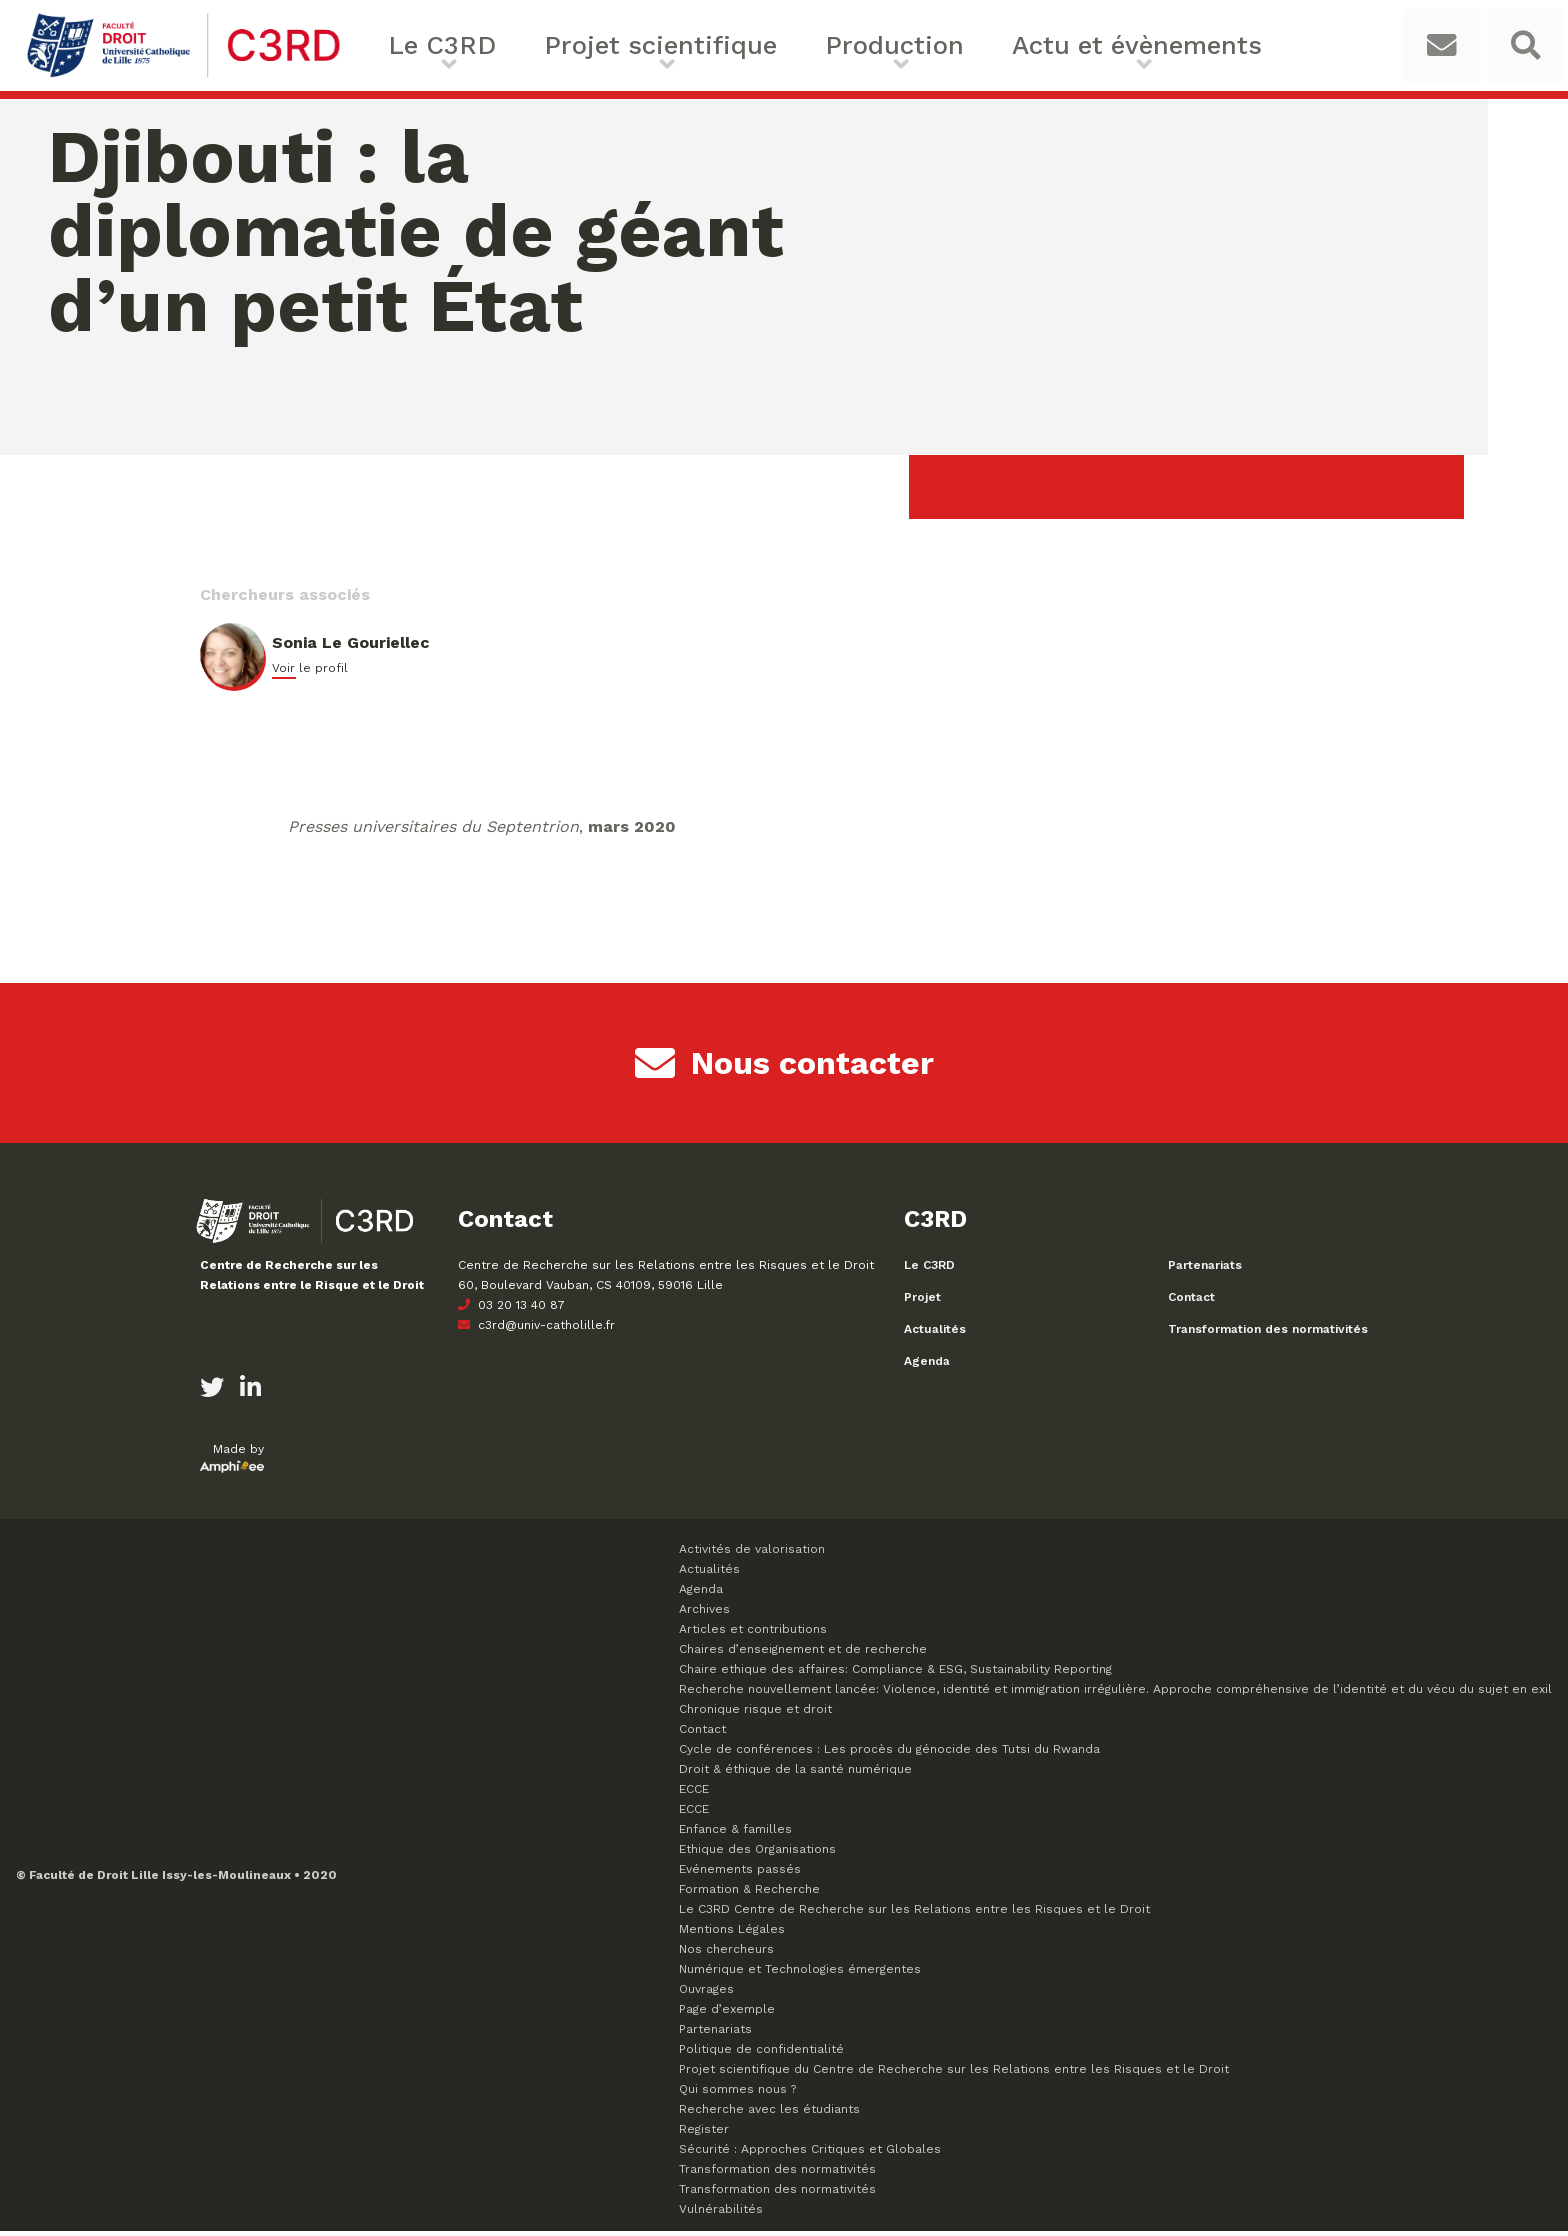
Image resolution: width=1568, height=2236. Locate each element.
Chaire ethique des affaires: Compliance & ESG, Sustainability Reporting (895, 1674)
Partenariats (1205, 1270)
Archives (704, 1614)
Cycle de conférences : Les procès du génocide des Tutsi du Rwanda (889, 1754)
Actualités (935, 1334)
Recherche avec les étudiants (769, 2114)
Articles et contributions (753, 1634)
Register (704, 2134)
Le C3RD (453, 47)
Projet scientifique (620, 47)
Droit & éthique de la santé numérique (795, 1774)
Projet (922, 1302)
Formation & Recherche (749, 1894)
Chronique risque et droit (755, 1714)
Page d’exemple (727, 2014)
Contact (1191, 1302)
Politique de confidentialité (761, 2054)
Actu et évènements (981, 47)
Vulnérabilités (721, 2214)
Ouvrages (706, 1994)
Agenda (927, 1366)
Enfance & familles (735, 1834)
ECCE (694, 1794)
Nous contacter (784, 1068)
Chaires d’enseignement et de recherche (803, 1654)
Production (796, 47)
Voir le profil (310, 673)
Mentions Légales (732, 1934)
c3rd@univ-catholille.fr (536, 1330)
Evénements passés (740, 1874)
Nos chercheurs (726, 1954)
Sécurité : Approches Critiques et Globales (810, 2154)
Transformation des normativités (1268, 1334)
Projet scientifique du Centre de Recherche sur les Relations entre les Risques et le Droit (954, 2074)
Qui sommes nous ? (737, 2094)
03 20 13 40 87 (511, 1310)
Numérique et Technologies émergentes (800, 1974)
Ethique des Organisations (757, 1854)
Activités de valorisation (752, 1554)
